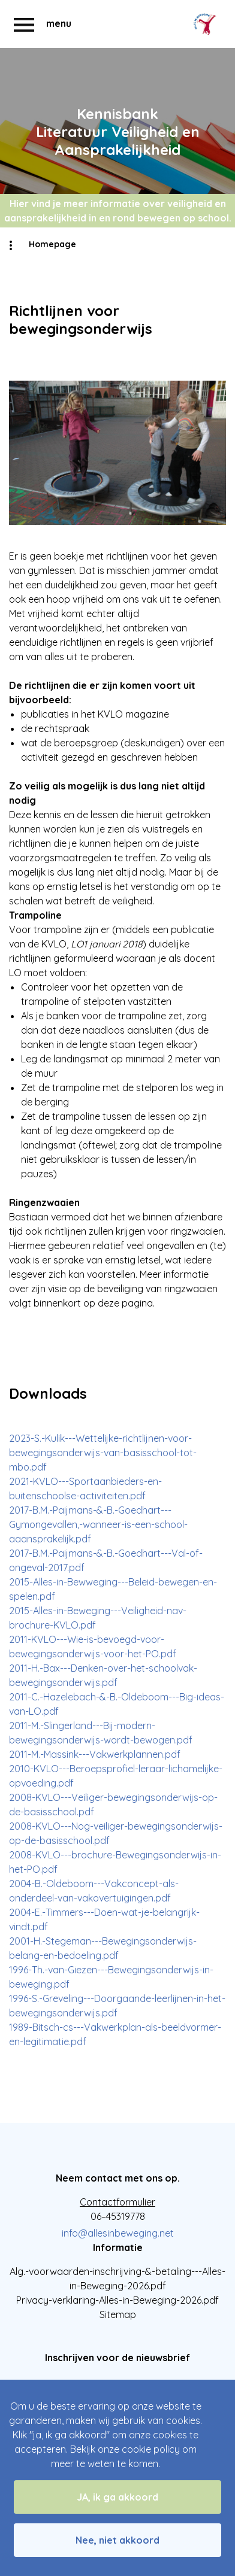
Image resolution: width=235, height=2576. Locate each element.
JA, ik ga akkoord (117, 2497)
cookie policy (151, 2449)
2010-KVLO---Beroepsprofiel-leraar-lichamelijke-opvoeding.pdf (115, 1776)
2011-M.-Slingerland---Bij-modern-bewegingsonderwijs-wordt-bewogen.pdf (100, 1733)
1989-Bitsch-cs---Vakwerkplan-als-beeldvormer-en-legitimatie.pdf (115, 2034)
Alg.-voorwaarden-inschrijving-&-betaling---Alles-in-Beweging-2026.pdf (117, 2278)
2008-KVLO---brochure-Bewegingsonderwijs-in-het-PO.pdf (115, 1862)
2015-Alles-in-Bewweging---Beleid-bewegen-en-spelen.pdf (113, 1589)
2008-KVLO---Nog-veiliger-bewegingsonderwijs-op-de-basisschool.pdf (115, 1833)
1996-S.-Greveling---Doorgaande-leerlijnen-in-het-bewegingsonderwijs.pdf (117, 2005)
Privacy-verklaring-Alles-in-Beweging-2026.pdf (117, 2300)
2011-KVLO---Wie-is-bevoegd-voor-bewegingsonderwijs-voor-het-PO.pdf (92, 1646)
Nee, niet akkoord (117, 2540)
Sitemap (118, 2314)
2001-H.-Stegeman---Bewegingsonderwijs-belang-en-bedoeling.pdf (103, 1948)
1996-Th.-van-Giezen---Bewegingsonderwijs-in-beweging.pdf (111, 1977)
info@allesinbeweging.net (118, 2233)
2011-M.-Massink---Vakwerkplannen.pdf (94, 1754)
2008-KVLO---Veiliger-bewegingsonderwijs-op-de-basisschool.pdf (113, 1804)
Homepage (52, 244)
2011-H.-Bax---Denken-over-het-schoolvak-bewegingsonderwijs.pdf (103, 1675)
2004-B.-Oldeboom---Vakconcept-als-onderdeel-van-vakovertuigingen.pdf (94, 1891)
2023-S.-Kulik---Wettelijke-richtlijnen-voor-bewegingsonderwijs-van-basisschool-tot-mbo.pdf (103, 1452)
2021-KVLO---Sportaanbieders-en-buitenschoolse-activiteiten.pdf (85, 1488)
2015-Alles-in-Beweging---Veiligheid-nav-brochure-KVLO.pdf (97, 1618)
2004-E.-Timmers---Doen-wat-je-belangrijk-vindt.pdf (104, 1919)
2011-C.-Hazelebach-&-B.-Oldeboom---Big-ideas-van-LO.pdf (116, 1704)
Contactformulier (117, 2202)
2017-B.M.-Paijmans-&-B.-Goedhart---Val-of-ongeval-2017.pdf (106, 1560)
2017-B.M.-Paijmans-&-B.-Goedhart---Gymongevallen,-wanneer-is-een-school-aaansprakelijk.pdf (98, 1524)
